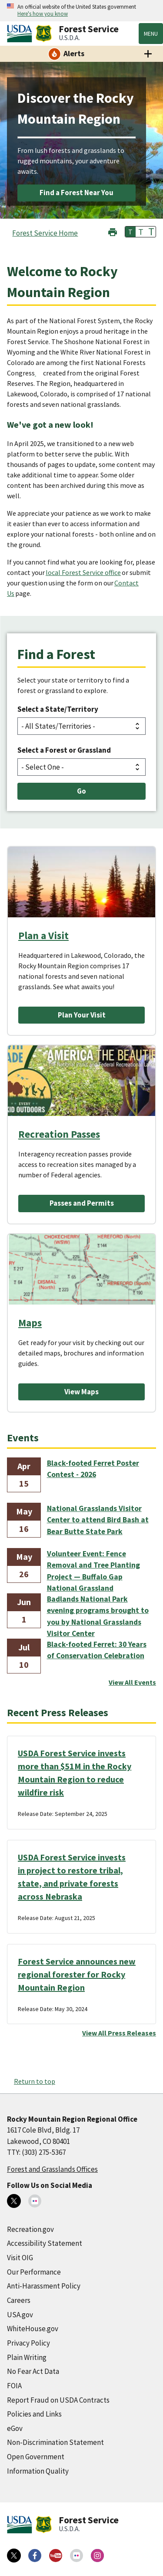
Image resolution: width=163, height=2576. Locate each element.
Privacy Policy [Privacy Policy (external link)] (28, 2343)
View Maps (81, 1391)
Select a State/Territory (57, 709)
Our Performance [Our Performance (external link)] (34, 2272)
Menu (151, 33)
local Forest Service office (83, 572)
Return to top (34, 2081)
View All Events (132, 1682)
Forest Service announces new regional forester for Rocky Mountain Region (77, 1974)
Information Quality (38, 2471)
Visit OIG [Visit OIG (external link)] (20, 2257)
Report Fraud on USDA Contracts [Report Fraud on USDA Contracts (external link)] (58, 2400)
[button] (112, 231)
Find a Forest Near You (76, 192)
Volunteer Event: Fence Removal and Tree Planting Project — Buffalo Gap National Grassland (93, 1566)
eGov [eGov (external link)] (15, 2428)
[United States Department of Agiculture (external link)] (21, 33)
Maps (30, 1322)
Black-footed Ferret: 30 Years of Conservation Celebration (96, 1650)
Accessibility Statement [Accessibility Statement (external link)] (44, 2243)
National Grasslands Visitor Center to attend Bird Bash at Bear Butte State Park (98, 1520)
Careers (18, 2300)
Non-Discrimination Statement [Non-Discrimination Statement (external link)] (55, 2442)
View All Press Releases (119, 2032)
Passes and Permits (82, 1203)
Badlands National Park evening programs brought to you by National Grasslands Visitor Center (98, 1611)
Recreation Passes (59, 1134)
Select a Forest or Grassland (64, 750)
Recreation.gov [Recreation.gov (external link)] (30, 2229)
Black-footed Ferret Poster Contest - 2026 (93, 1468)
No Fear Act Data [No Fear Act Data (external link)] (33, 2371)
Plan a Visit (43, 935)
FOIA (14, 2385)
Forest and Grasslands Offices (52, 2169)
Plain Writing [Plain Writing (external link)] (27, 2357)
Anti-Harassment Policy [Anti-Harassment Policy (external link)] (43, 2286)
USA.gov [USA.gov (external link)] (20, 2314)
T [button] (130, 231)
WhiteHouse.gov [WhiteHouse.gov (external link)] (32, 2328)
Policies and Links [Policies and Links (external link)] (34, 2414)
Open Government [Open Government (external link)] (35, 2456)
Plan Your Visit (82, 1015)
